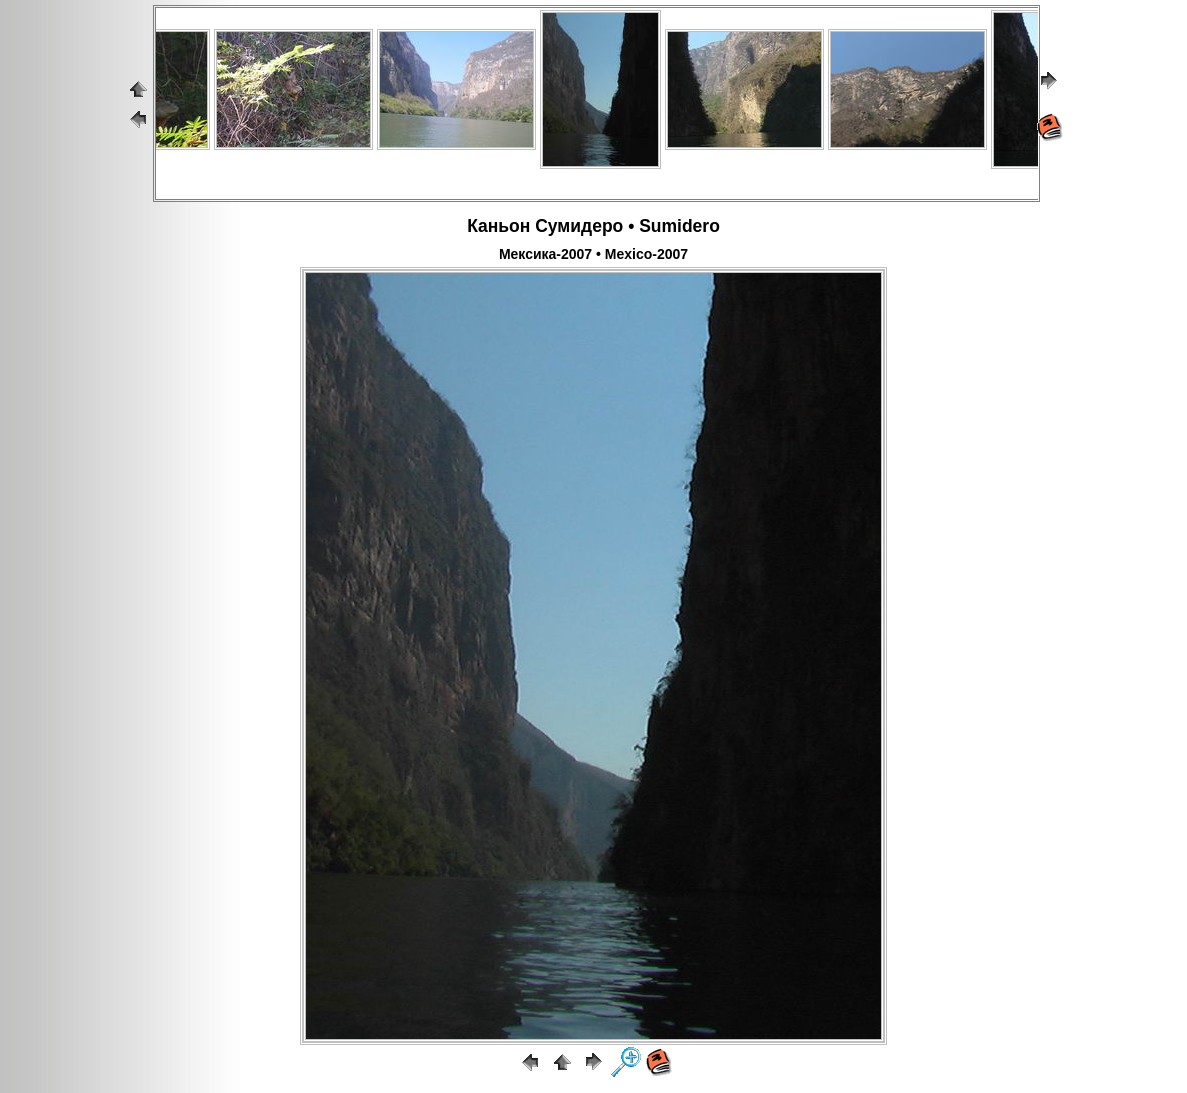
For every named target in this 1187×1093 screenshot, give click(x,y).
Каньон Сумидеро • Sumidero (593, 226)
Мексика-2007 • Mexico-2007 (593, 254)
